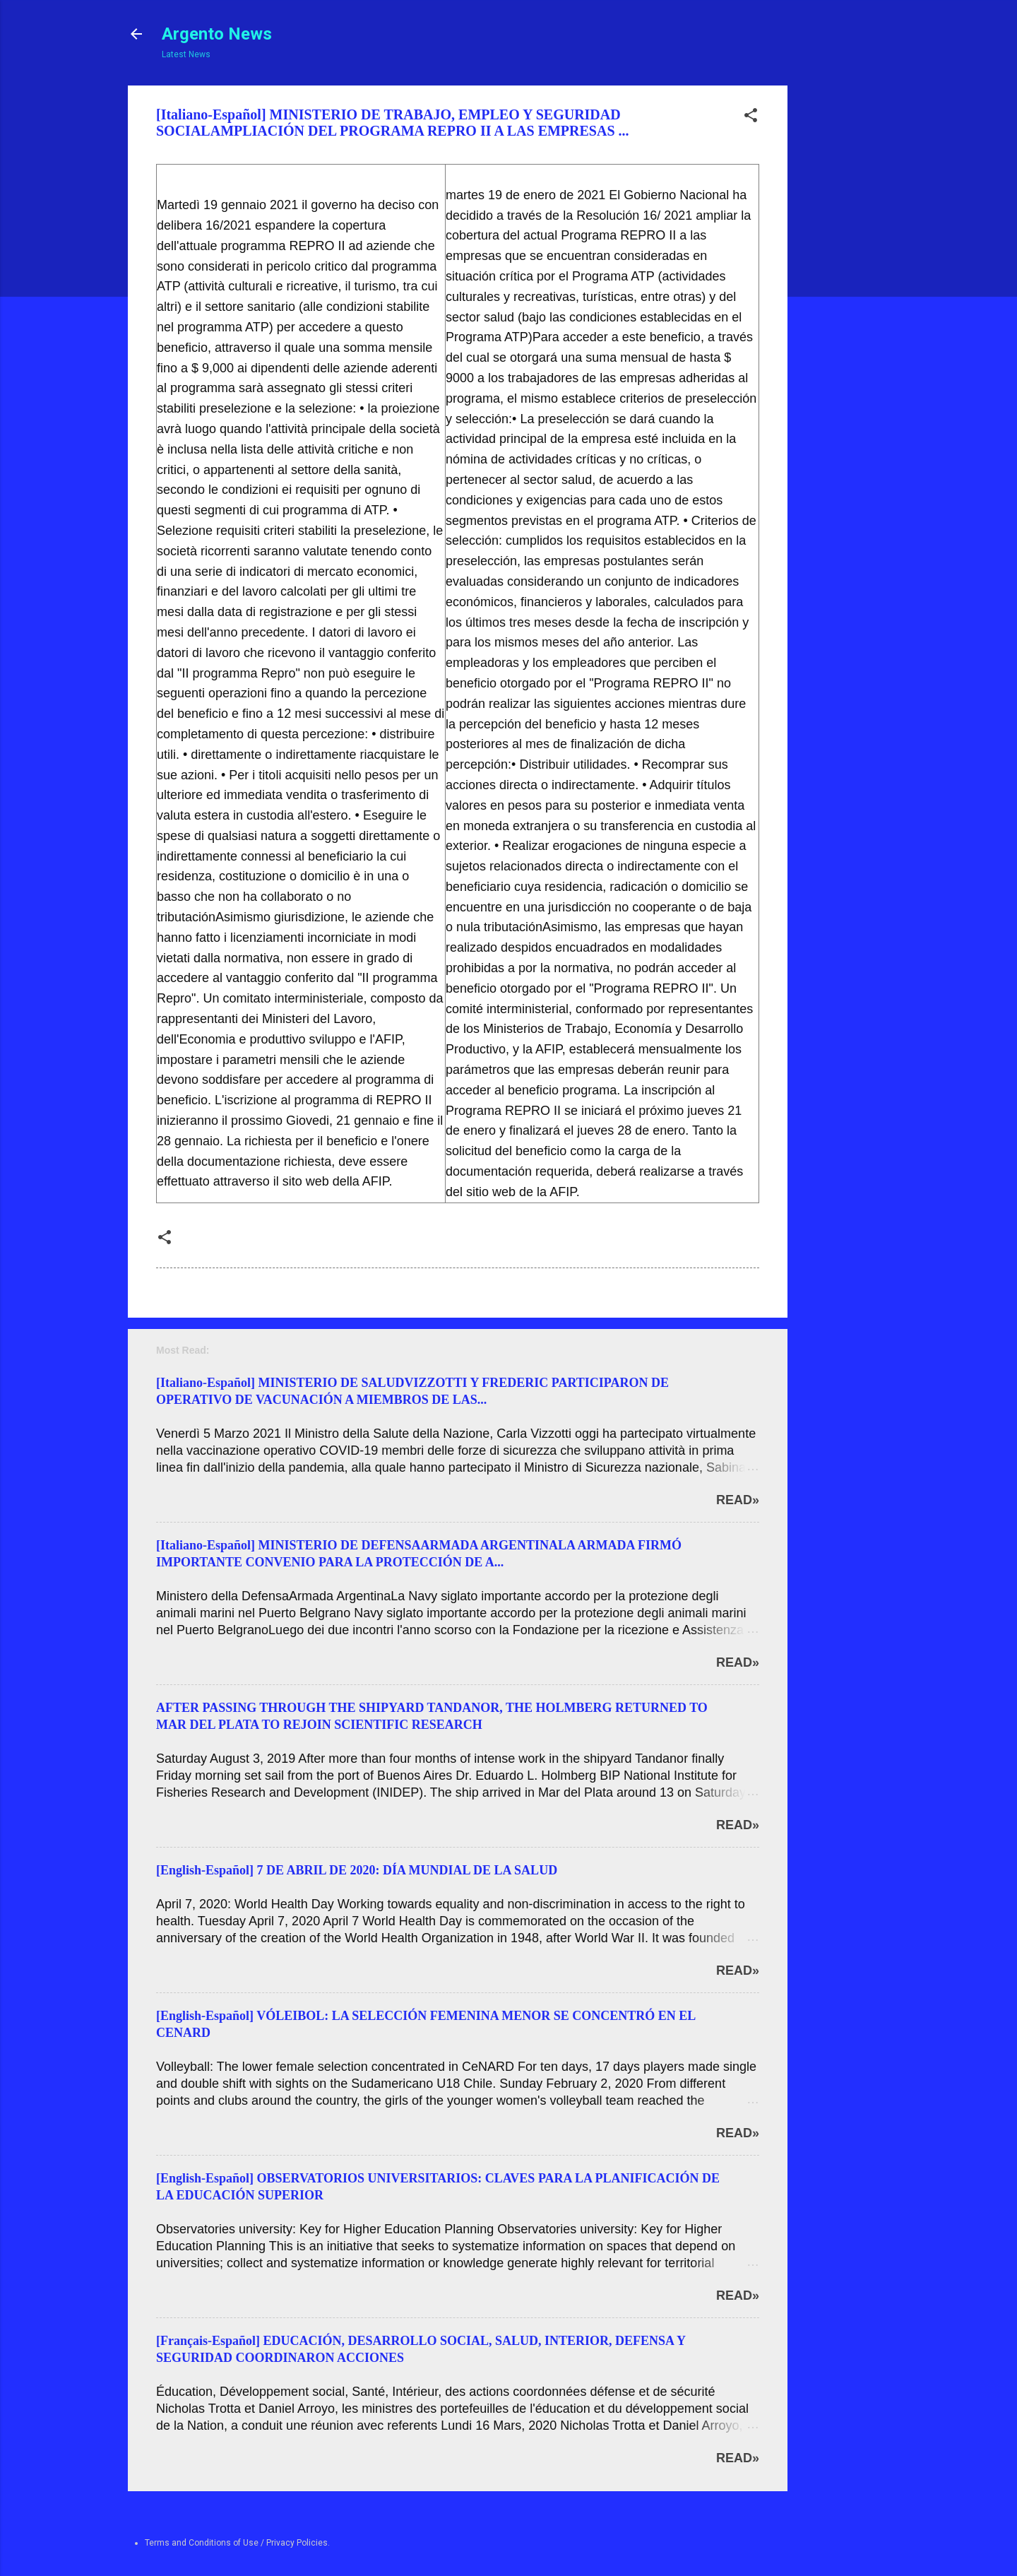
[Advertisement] (841, 297)
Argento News (217, 34)
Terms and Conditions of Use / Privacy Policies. (237, 2543)
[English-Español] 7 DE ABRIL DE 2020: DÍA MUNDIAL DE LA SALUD (356, 1870)
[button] (750, 118)
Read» (737, 1500)
